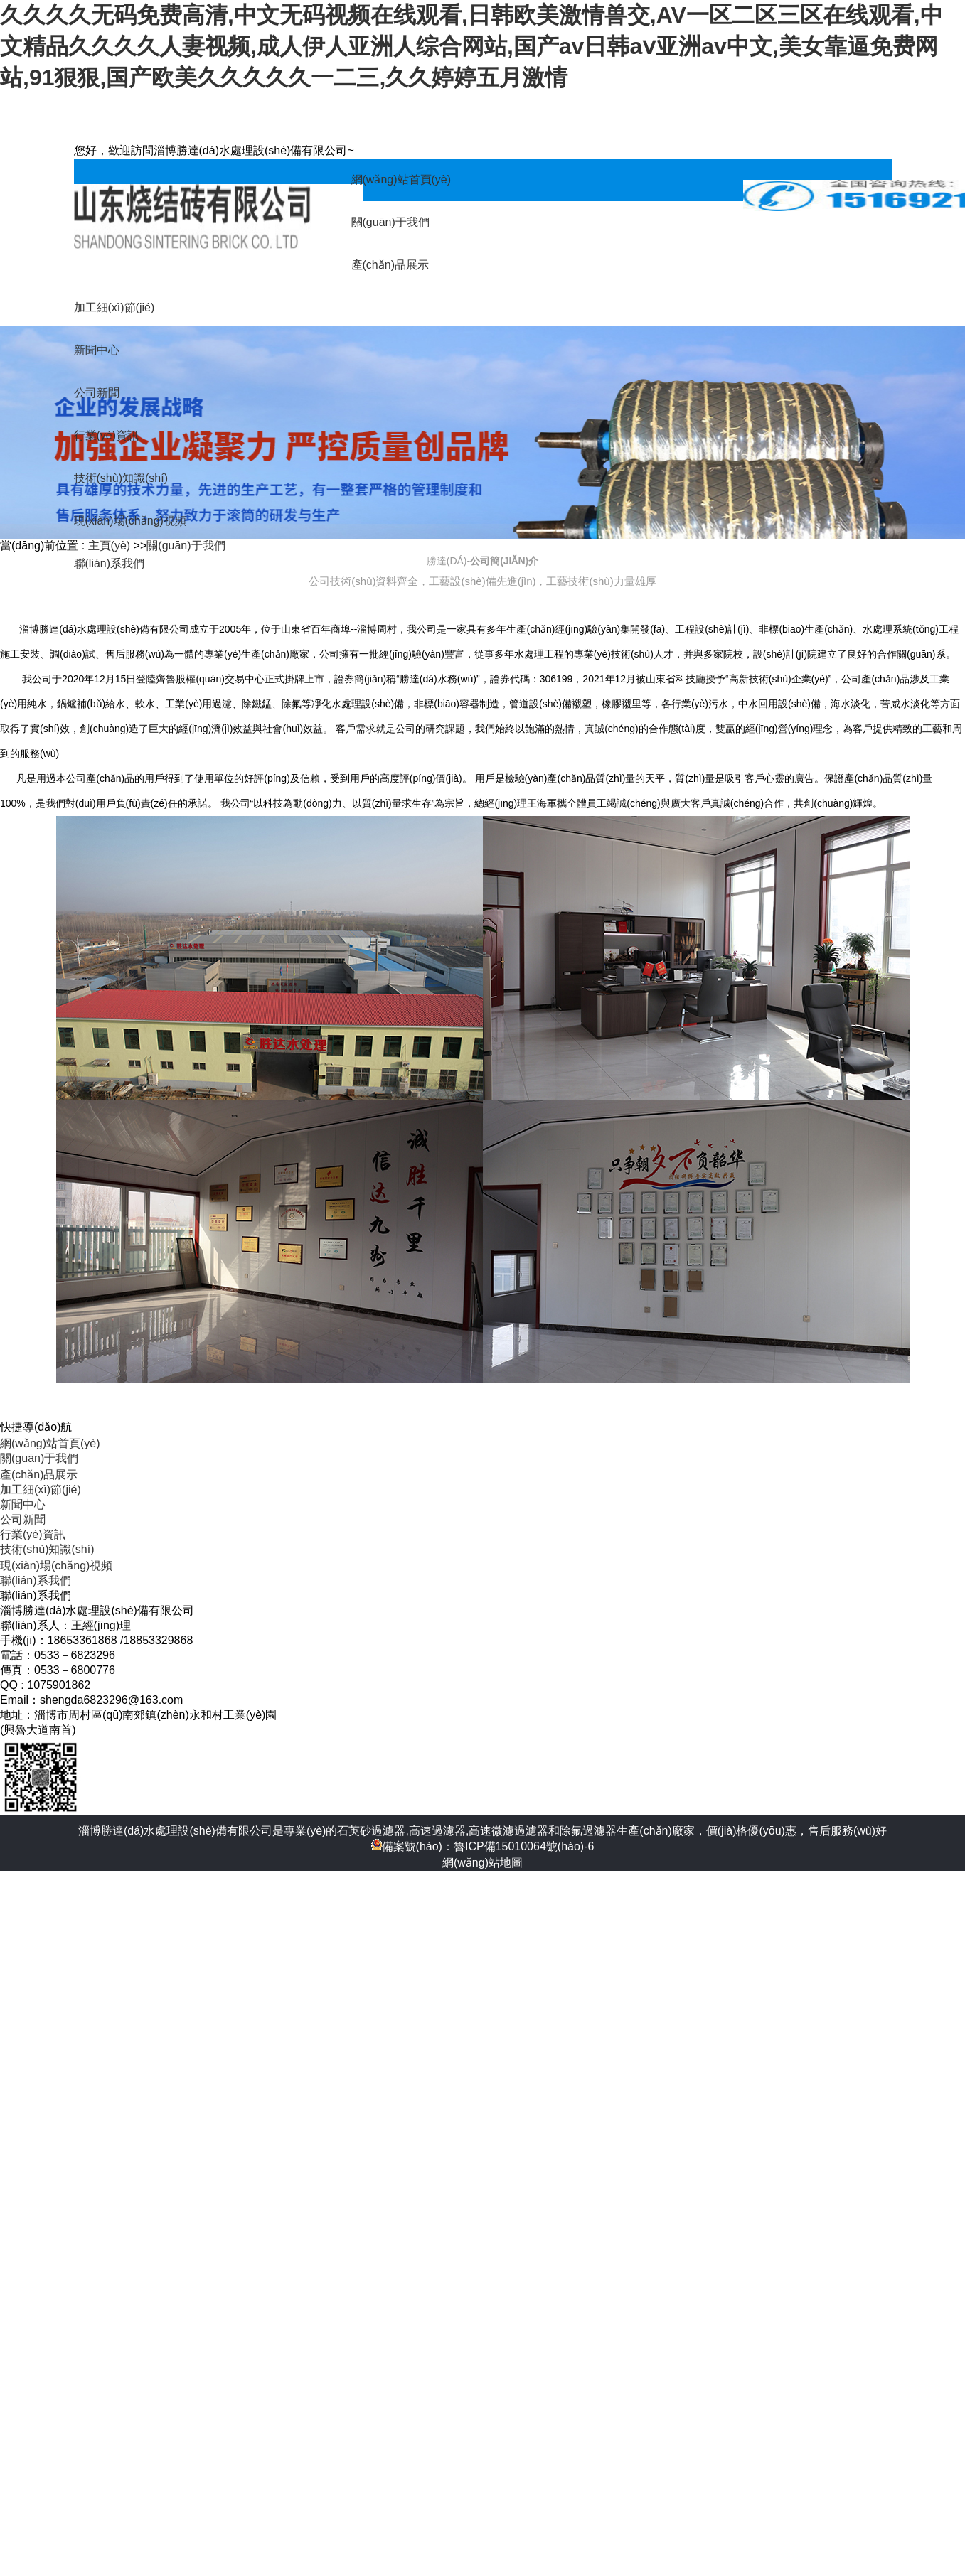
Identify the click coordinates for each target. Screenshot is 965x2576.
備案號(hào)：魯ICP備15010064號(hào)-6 (483, 1846)
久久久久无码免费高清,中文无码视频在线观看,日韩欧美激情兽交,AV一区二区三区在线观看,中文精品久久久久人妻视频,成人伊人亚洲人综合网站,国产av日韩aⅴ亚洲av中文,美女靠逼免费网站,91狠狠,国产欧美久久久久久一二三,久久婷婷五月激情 (471, 46)
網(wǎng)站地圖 (482, 1863)
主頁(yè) (109, 546)
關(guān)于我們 (185, 546)
